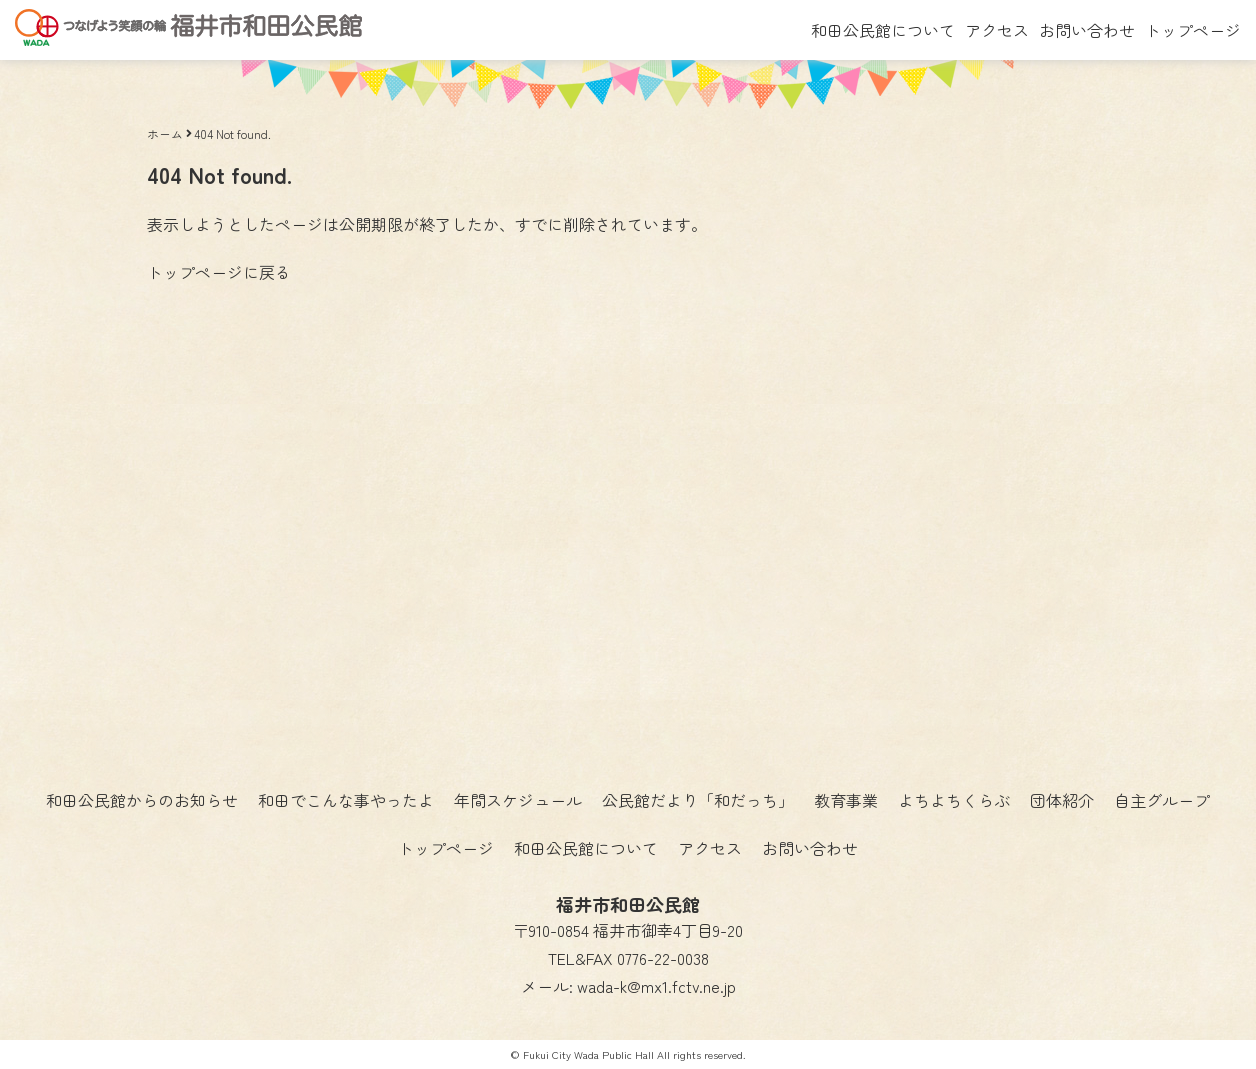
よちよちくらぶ (954, 800)
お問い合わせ (1087, 30)
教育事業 (846, 800)
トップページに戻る (219, 272)
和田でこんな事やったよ (346, 800)
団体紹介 (1062, 800)
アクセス (997, 30)
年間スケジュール (518, 800)
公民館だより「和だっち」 (698, 800)
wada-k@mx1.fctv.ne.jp (656, 986)
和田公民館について (883, 30)
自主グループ (1162, 800)
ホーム (165, 133)
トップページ (1193, 30)
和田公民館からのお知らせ (142, 800)
